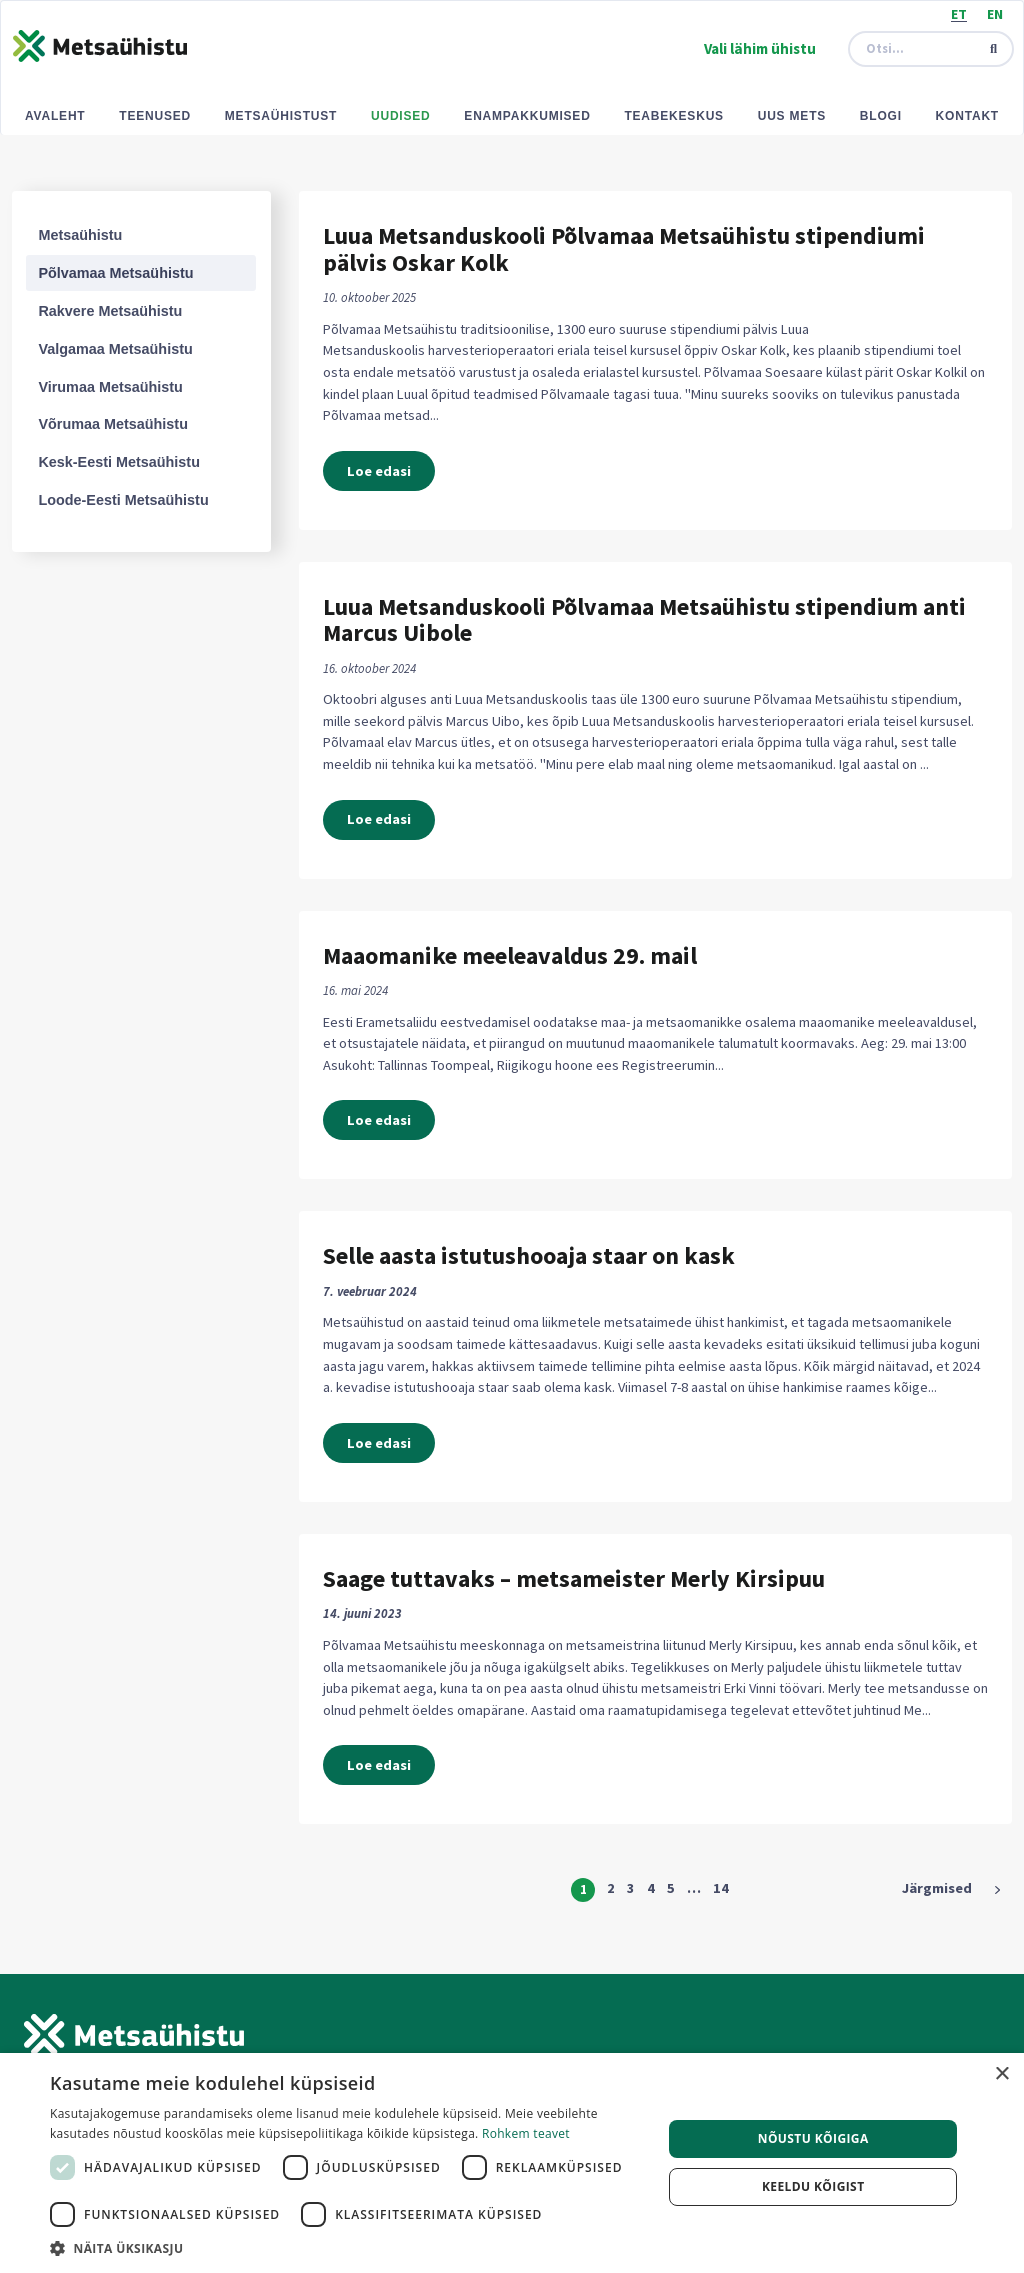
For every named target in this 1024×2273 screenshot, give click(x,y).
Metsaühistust (281, 116)
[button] (347, 2248)
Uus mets (792, 116)
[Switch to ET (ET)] (959, 13)
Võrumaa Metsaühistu (113, 424)
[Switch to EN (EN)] (995, 13)
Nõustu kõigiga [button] (813, 2138)
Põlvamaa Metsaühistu (115, 273)
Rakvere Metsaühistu (110, 311)
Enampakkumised (527, 116)
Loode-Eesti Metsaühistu (123, 500)
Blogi (881, 116)
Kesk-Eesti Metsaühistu (119, 462)
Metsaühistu (80, 235)
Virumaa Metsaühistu (110, 387)
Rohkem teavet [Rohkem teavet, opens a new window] (526, 2133)
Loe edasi (379, 471)
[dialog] (512, 2163)
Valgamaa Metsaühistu (115, 349)
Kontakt (967, 116)
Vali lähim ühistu (760, 48)
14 (721, 1888)
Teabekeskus (673, 116)
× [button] (1001, 2074)
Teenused (155, 116)
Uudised (401, 116)
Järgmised (937, 1888)
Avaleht (55, 116)
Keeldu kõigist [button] (813, 2186)
